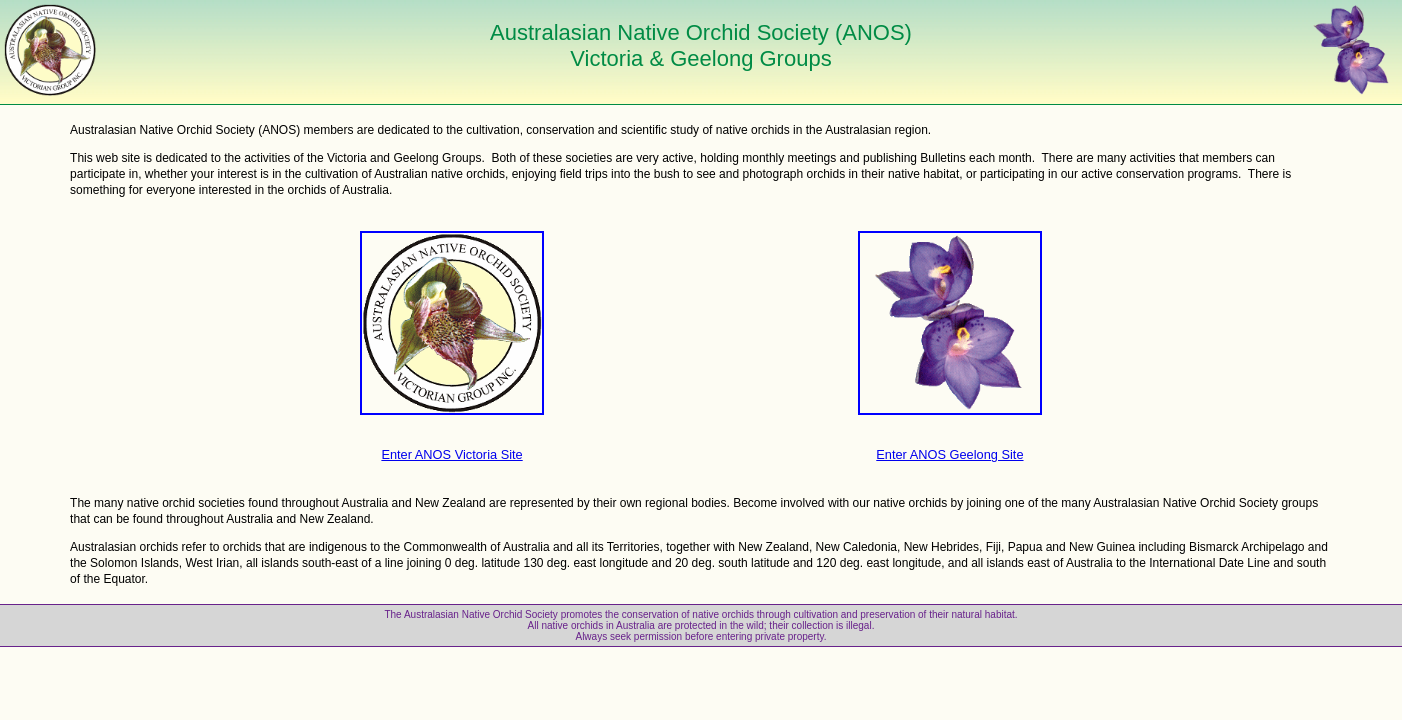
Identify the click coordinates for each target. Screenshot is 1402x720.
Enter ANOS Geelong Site (949, 454)
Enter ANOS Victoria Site (451, 454)
